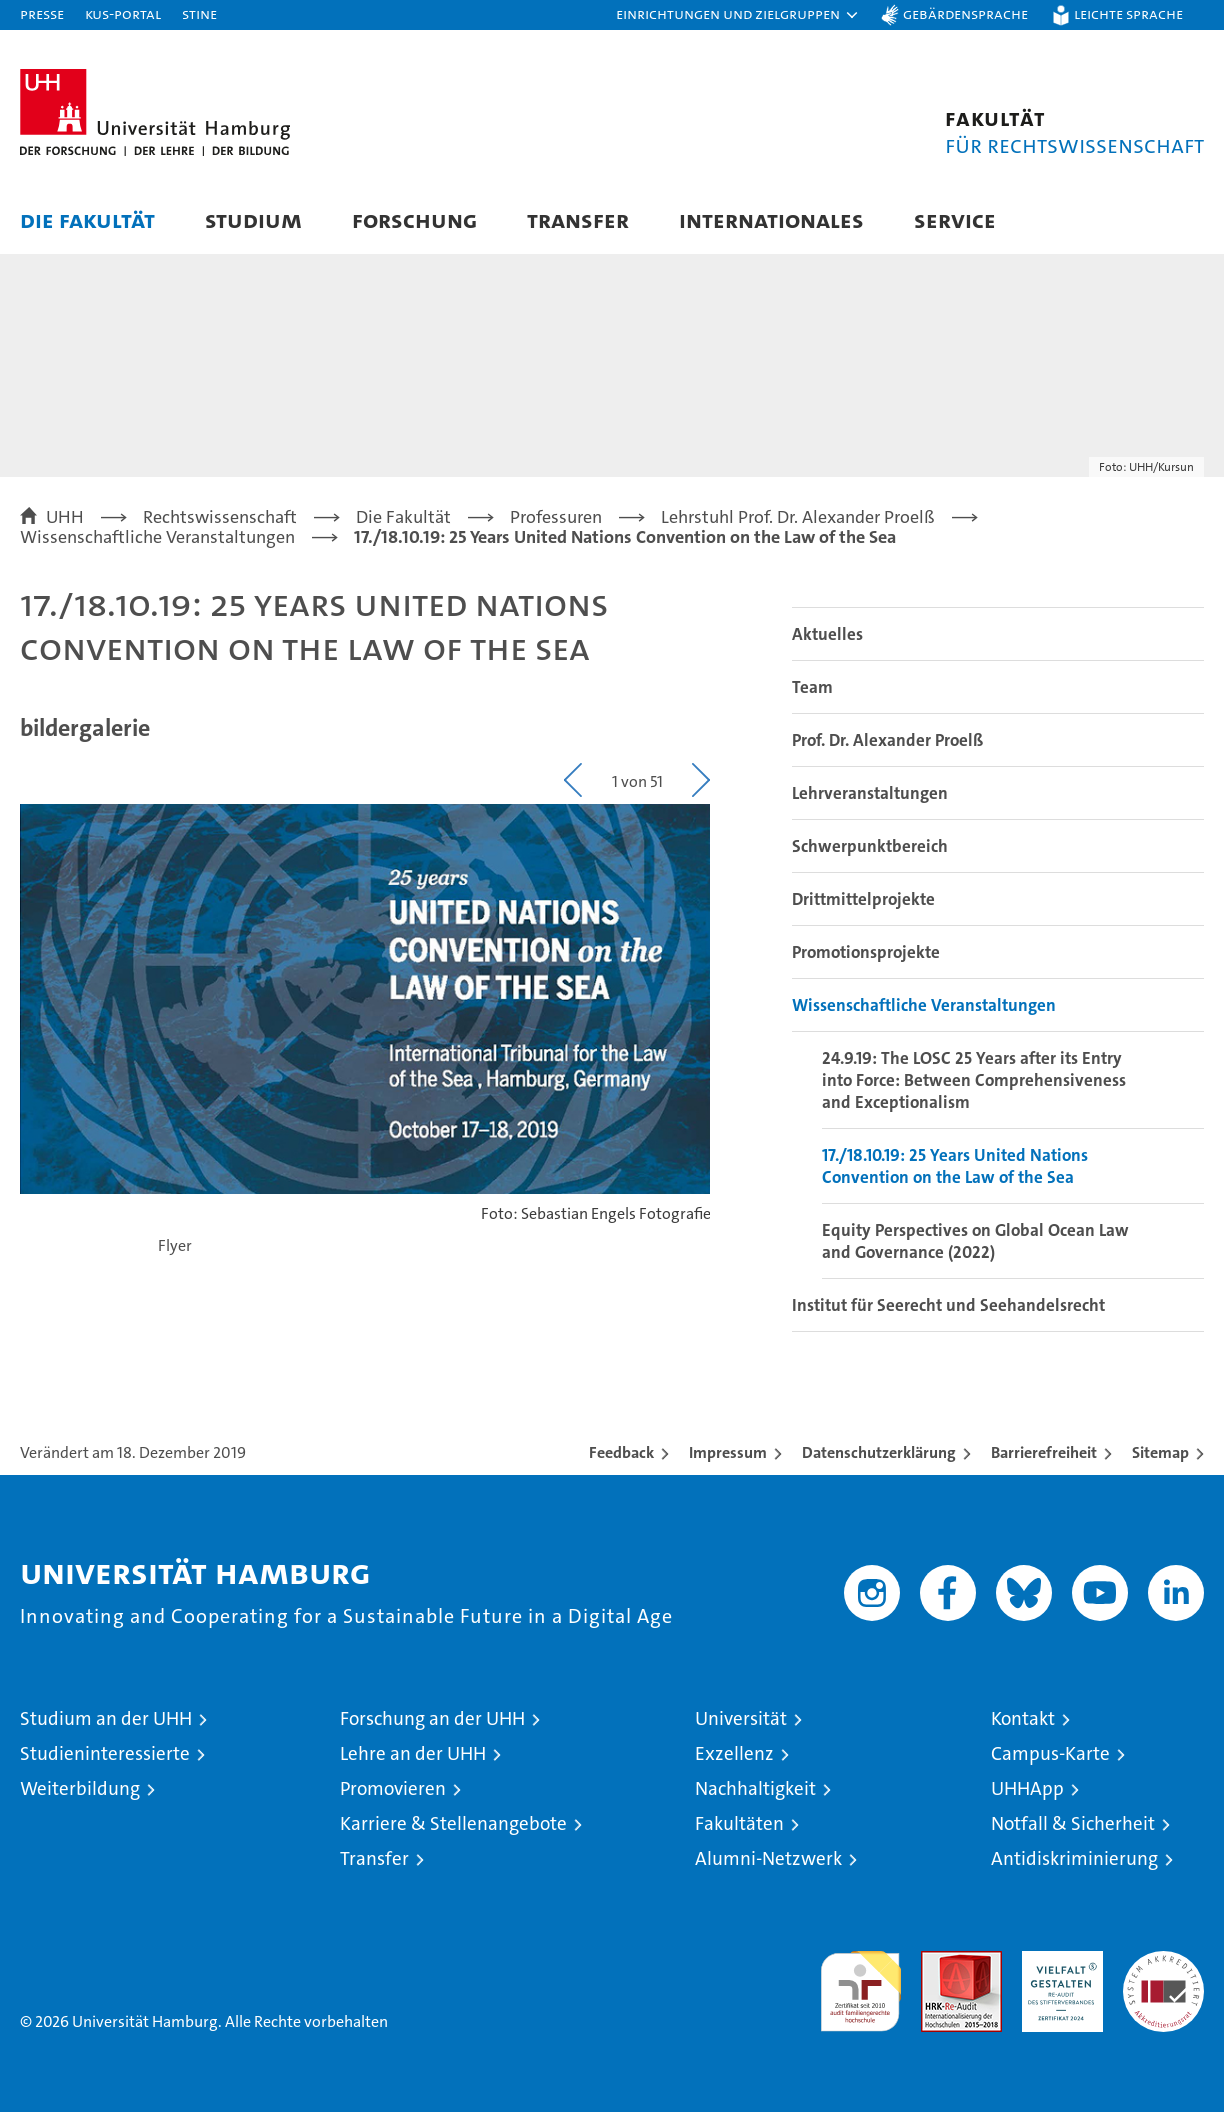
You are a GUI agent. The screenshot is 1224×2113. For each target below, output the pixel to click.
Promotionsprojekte (866, 953)
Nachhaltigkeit (755, 1789)
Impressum (728, 1453)
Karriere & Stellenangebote (453, 1824)
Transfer (578, 219)
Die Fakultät (87, 219)
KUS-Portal (123, 13)
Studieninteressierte (105, 1754)
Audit (940, 1962)
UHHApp (1027, 1789)
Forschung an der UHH (432, 1719)
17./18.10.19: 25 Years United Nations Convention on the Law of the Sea (955, 1167)
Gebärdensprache (965, 13)
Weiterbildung (80, 1789)
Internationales (771, 219)
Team (812, 688)
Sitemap (1160, 1453)
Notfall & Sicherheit (1073, 1824)
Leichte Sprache (1128, 13)
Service (955, 219)
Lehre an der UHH (413, 1754)
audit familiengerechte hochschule (860, 1983)
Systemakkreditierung (1163, 1962)
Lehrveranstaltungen (870, 794)
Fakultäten (739, 1824)
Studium (253, 219)
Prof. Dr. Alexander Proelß (887, 741)
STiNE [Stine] (199, 13)
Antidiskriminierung (1074, 1859)
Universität (741, 1719)
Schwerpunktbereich (870, 847)
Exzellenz (734, 1754)
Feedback (621, 1453)
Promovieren (393, 1789)
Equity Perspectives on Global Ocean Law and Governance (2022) (975, 1242)
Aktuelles (827, 635)
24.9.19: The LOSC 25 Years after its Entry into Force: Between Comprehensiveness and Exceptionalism (974, 1081)
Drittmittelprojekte (863, 900)
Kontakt (1023, 1719)
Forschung (414, 219)
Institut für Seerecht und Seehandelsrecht (948, 1306)
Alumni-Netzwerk (768, 1859)
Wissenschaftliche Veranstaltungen (924, 1006)
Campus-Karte (1050, 1754)
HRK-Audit (1057, 1962)
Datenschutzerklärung (879, 1453)
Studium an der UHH (106, 1719)
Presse (42, 13)
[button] (738, 15)
